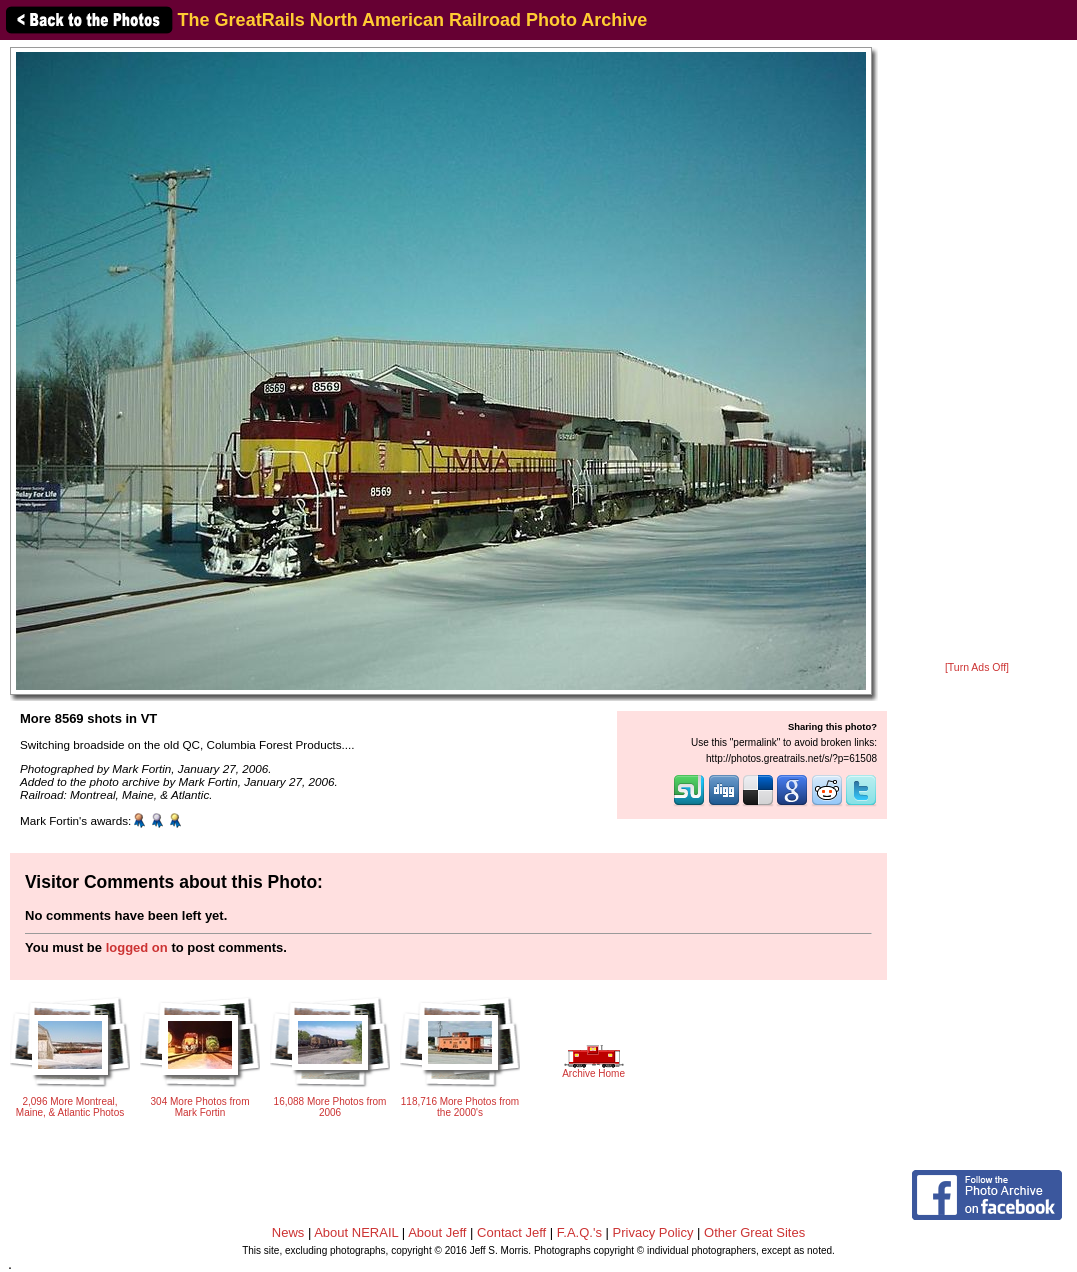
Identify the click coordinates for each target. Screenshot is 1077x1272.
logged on (137, 947)
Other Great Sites (754, 1232)
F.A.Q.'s (579, 1232)
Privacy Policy (653, 1232)
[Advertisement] (977, 352)
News (288, 1232)
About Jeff (437, 1232)
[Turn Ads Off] (977, 667)
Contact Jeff (511, 1232)
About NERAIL (356, 1232)
